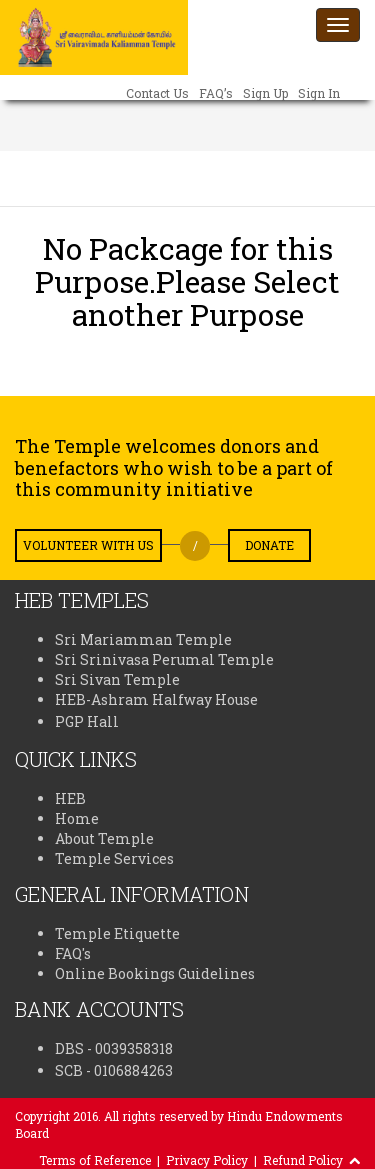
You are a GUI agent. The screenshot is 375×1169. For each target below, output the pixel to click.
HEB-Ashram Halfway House (156, 699)
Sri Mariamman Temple (143, 639)
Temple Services (114, 858)
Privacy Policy (207, 1160)
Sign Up (265, 93)
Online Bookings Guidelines (155, 973)
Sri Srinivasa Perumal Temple (164, 659)
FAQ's (73, 953)
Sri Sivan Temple (117, 679)
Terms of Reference (95, 1160)
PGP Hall (87, 721)
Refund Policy (303, 1160)
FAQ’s (216, 93)
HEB (70, 798)
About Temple (104, 838)
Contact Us (157, 93)
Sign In (319, 93)
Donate (269, 545)
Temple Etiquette (117, 933)
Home (77, 818)
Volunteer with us (88, 545)
